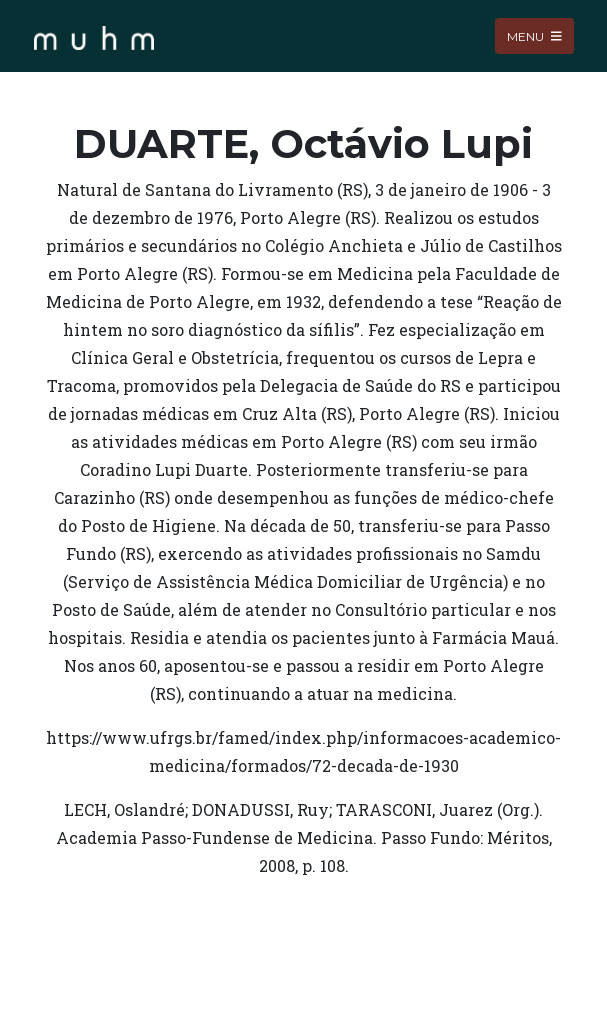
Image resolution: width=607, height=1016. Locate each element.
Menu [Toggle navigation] (534, 35)
